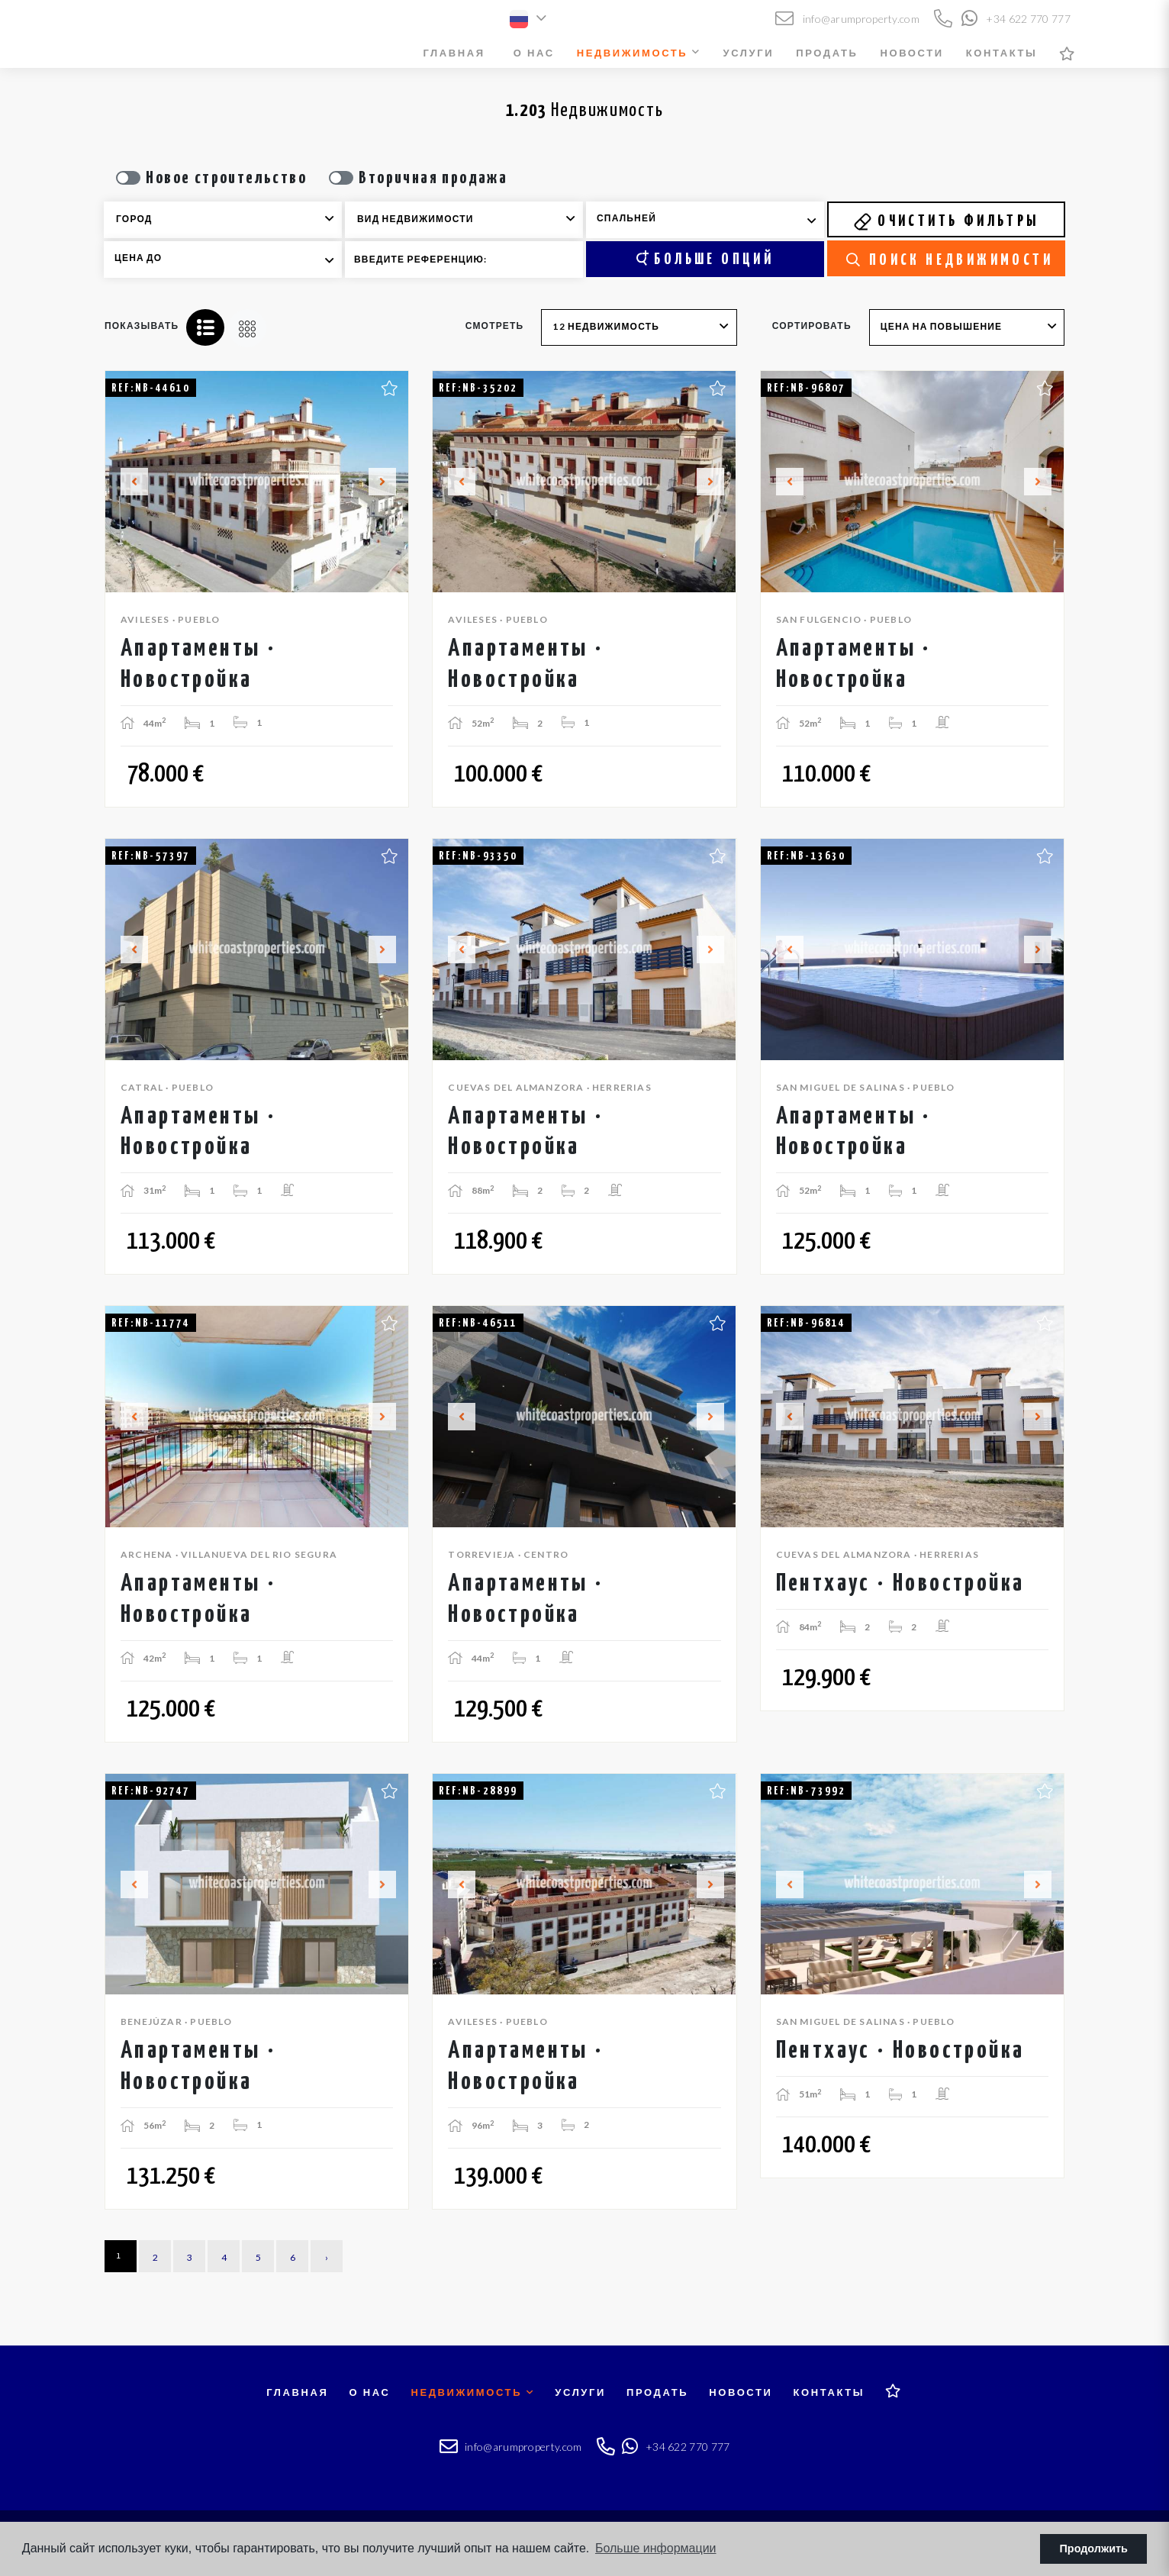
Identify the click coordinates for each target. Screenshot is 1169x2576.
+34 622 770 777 (1016, 18)
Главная (454, 53)
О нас (534, 53)
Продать (827, 53)
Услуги (749, 53)
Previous (125, 481)
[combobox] (223, 220)
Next (388, 481)
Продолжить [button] (1094, 2548)
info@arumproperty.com (847, 18)
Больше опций (705, 258)
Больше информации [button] (656, 2548)
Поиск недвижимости (949, 260)
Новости (911, 53)
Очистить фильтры (946, 221)
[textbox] (233, 219)
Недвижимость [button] (639, 53)
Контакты (1002, 53)
